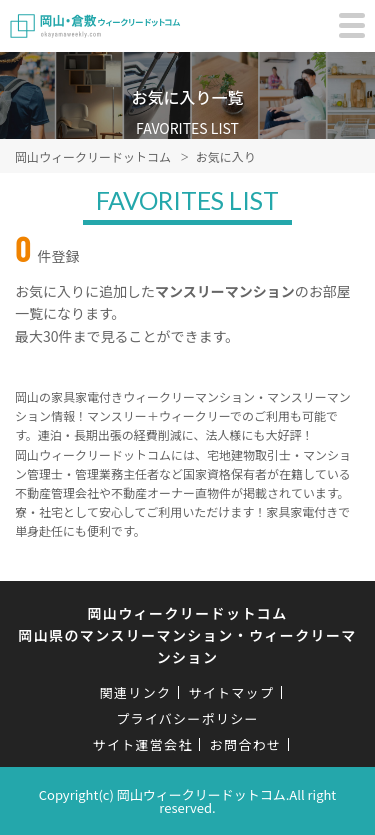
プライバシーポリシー (187, 718)
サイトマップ (231, 692)
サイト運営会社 (143, 744)
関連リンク (136, 692)
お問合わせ (246, 744)
